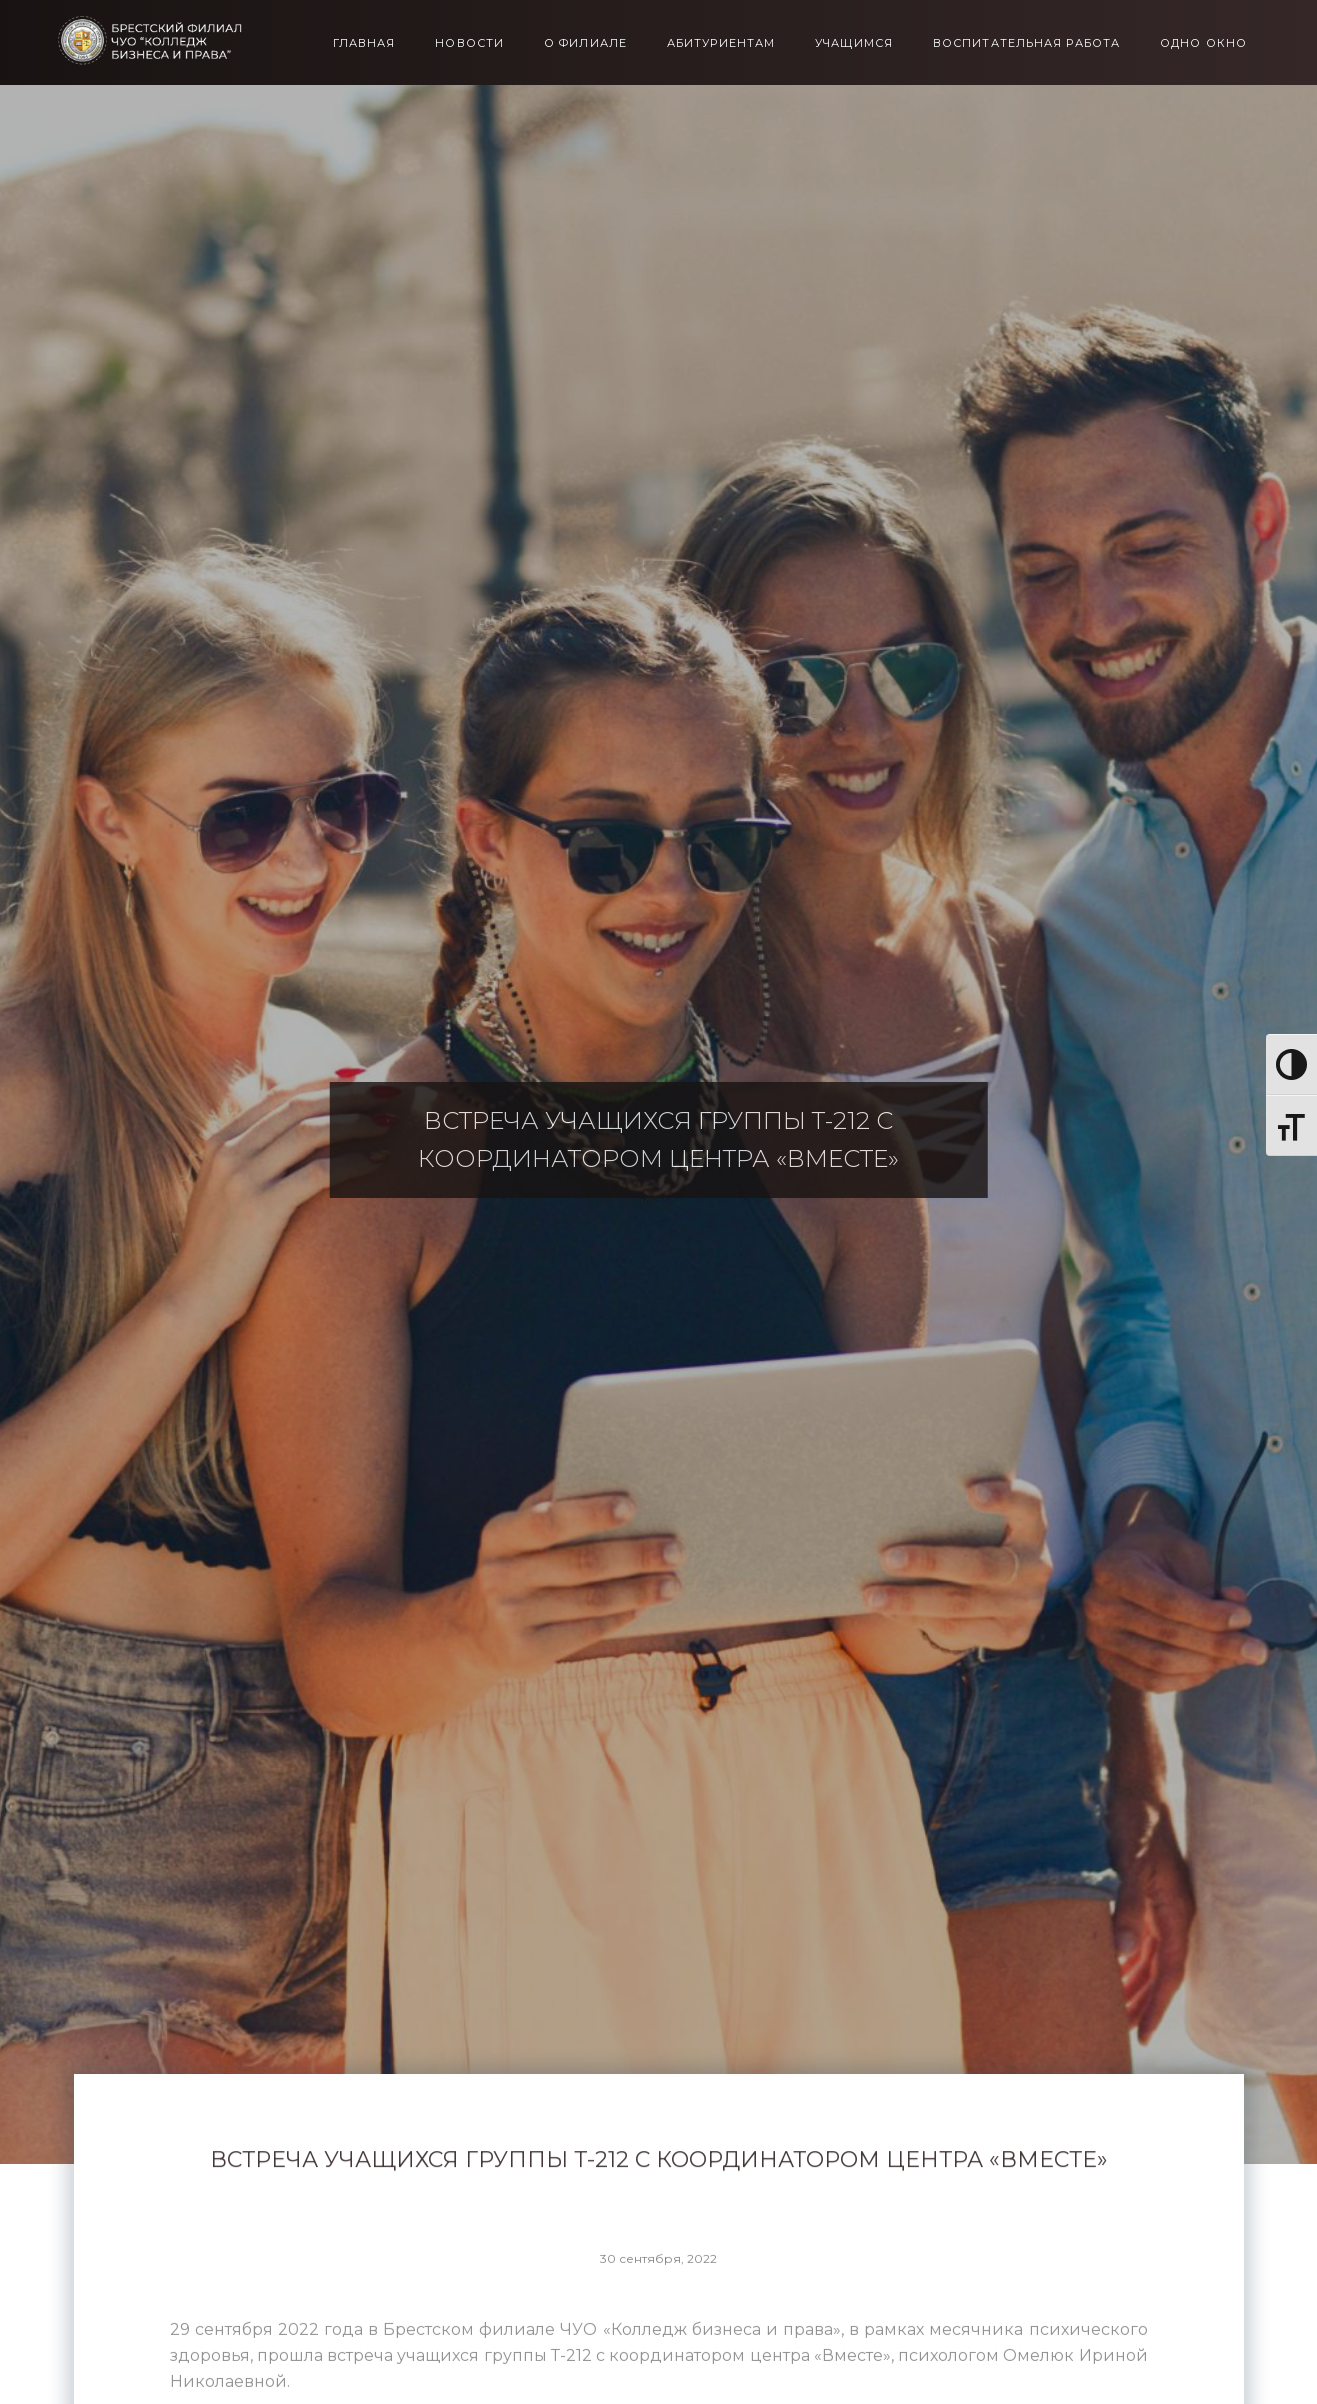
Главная (364, 43)
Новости (469, 43)
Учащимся (854, 43)
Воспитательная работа (1026, 43)
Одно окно (1203, 43)
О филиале (585, 43)
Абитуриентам (721, 43)
